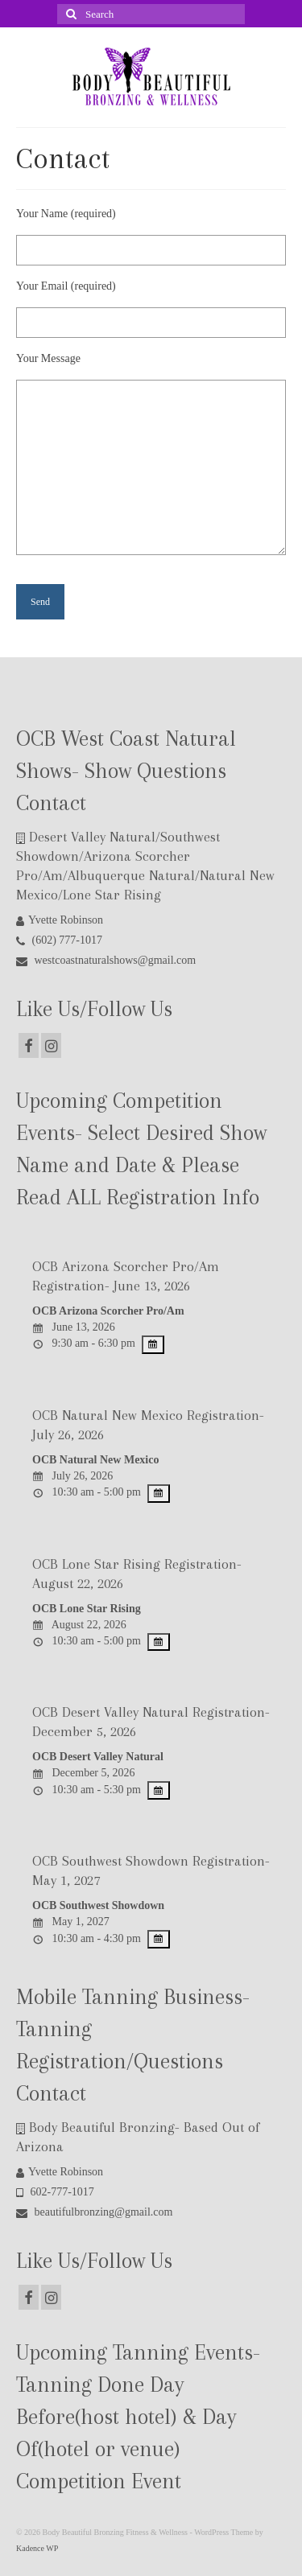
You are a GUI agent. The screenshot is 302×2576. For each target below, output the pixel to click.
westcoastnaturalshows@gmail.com (106, 960)
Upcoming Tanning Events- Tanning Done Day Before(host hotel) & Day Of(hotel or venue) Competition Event (138, 2416)
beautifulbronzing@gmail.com (94, 2212)
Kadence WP (37, 2548)
